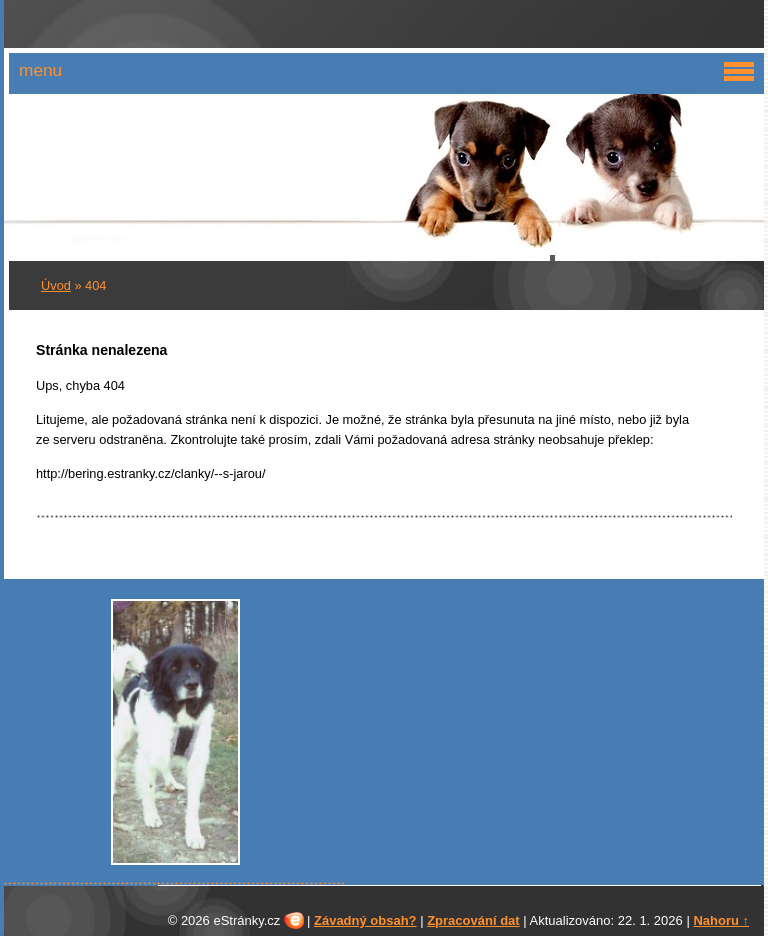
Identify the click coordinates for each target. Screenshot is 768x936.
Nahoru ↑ (721, 920)
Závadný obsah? (365, 920)
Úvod (56, 285)
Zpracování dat (473, 920)
